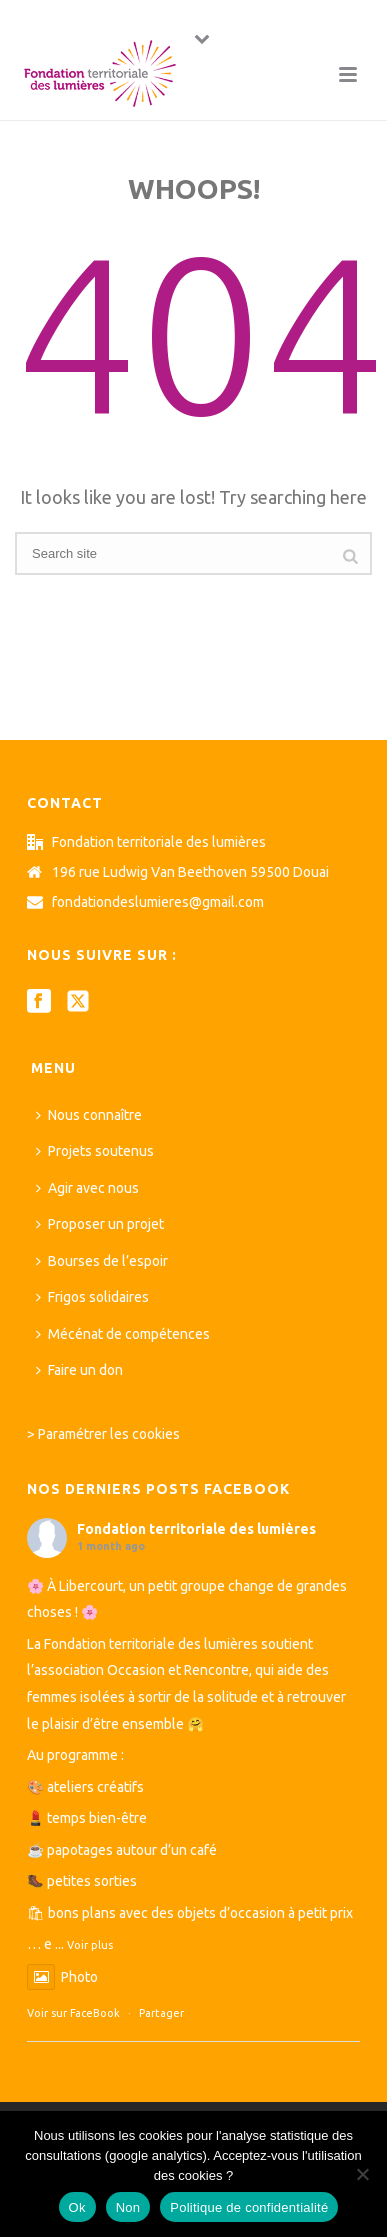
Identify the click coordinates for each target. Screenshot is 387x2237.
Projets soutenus (95, 1151)
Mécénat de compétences (123, 1334)
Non (128, 2207)
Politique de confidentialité (249, 2207)
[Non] (362, 2174)
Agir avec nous (87, 1188)
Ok (77, 2207)
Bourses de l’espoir (102, 1261)
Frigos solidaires (92, 1297)
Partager (161, 2013)
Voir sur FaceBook (73, 2013)
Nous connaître (89, 1115)
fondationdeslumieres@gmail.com (158, 902)
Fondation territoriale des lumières (196, 1529)
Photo (62, 1977)
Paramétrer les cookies (109, 1434)
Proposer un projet (100, 1224)
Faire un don (79, 1370)
